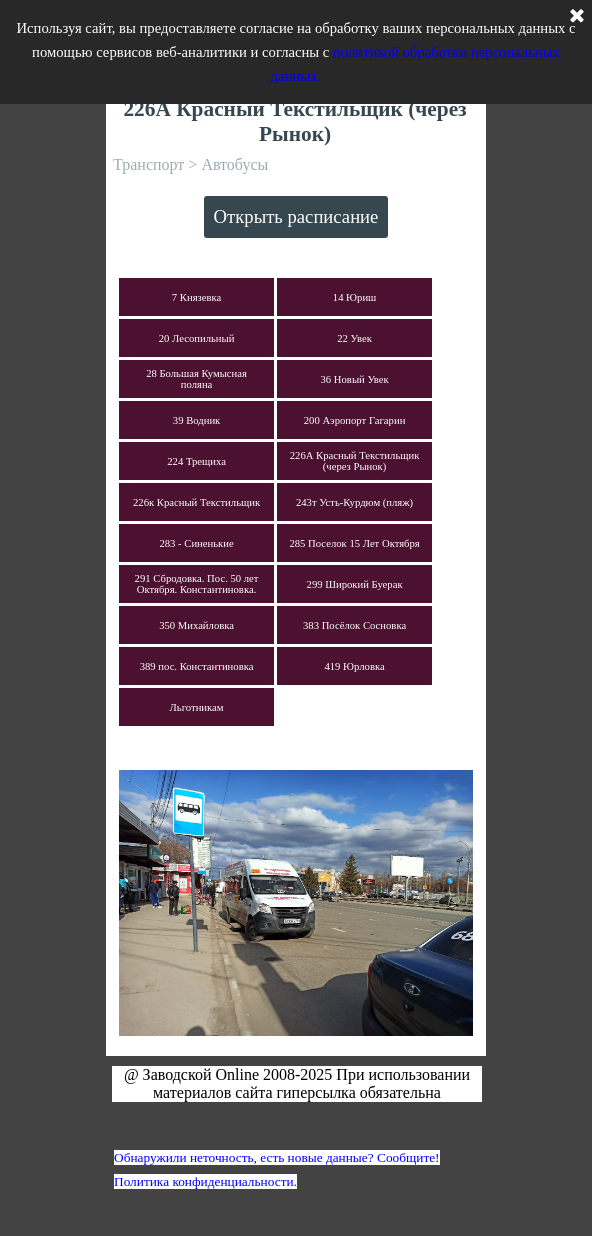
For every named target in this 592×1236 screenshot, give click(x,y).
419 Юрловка (354, 666)
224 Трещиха (196, 461)
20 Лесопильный (197, 338)
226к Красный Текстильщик (196, 502)
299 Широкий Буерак (355, 584)
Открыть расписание (296, 216)
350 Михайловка (196, 625)
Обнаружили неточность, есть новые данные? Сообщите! (277, 1157)
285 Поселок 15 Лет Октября (354, 543)
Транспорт (148, 164)
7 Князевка (196, 297)
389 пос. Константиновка (197, 666)
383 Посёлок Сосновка (354, 625)
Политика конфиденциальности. (205, 1181)
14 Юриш (355, 297)
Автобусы (234, 164)
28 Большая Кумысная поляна (196, 379)
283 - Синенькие (196, 543)
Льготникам (197, 707)
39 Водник (196, 420)
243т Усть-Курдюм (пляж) (354, 502)
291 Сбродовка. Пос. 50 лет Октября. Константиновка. (197, 584)
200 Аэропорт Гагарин (355, 420)
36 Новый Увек (355, 379)
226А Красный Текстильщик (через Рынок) (355, 461)
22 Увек (354, 338)
